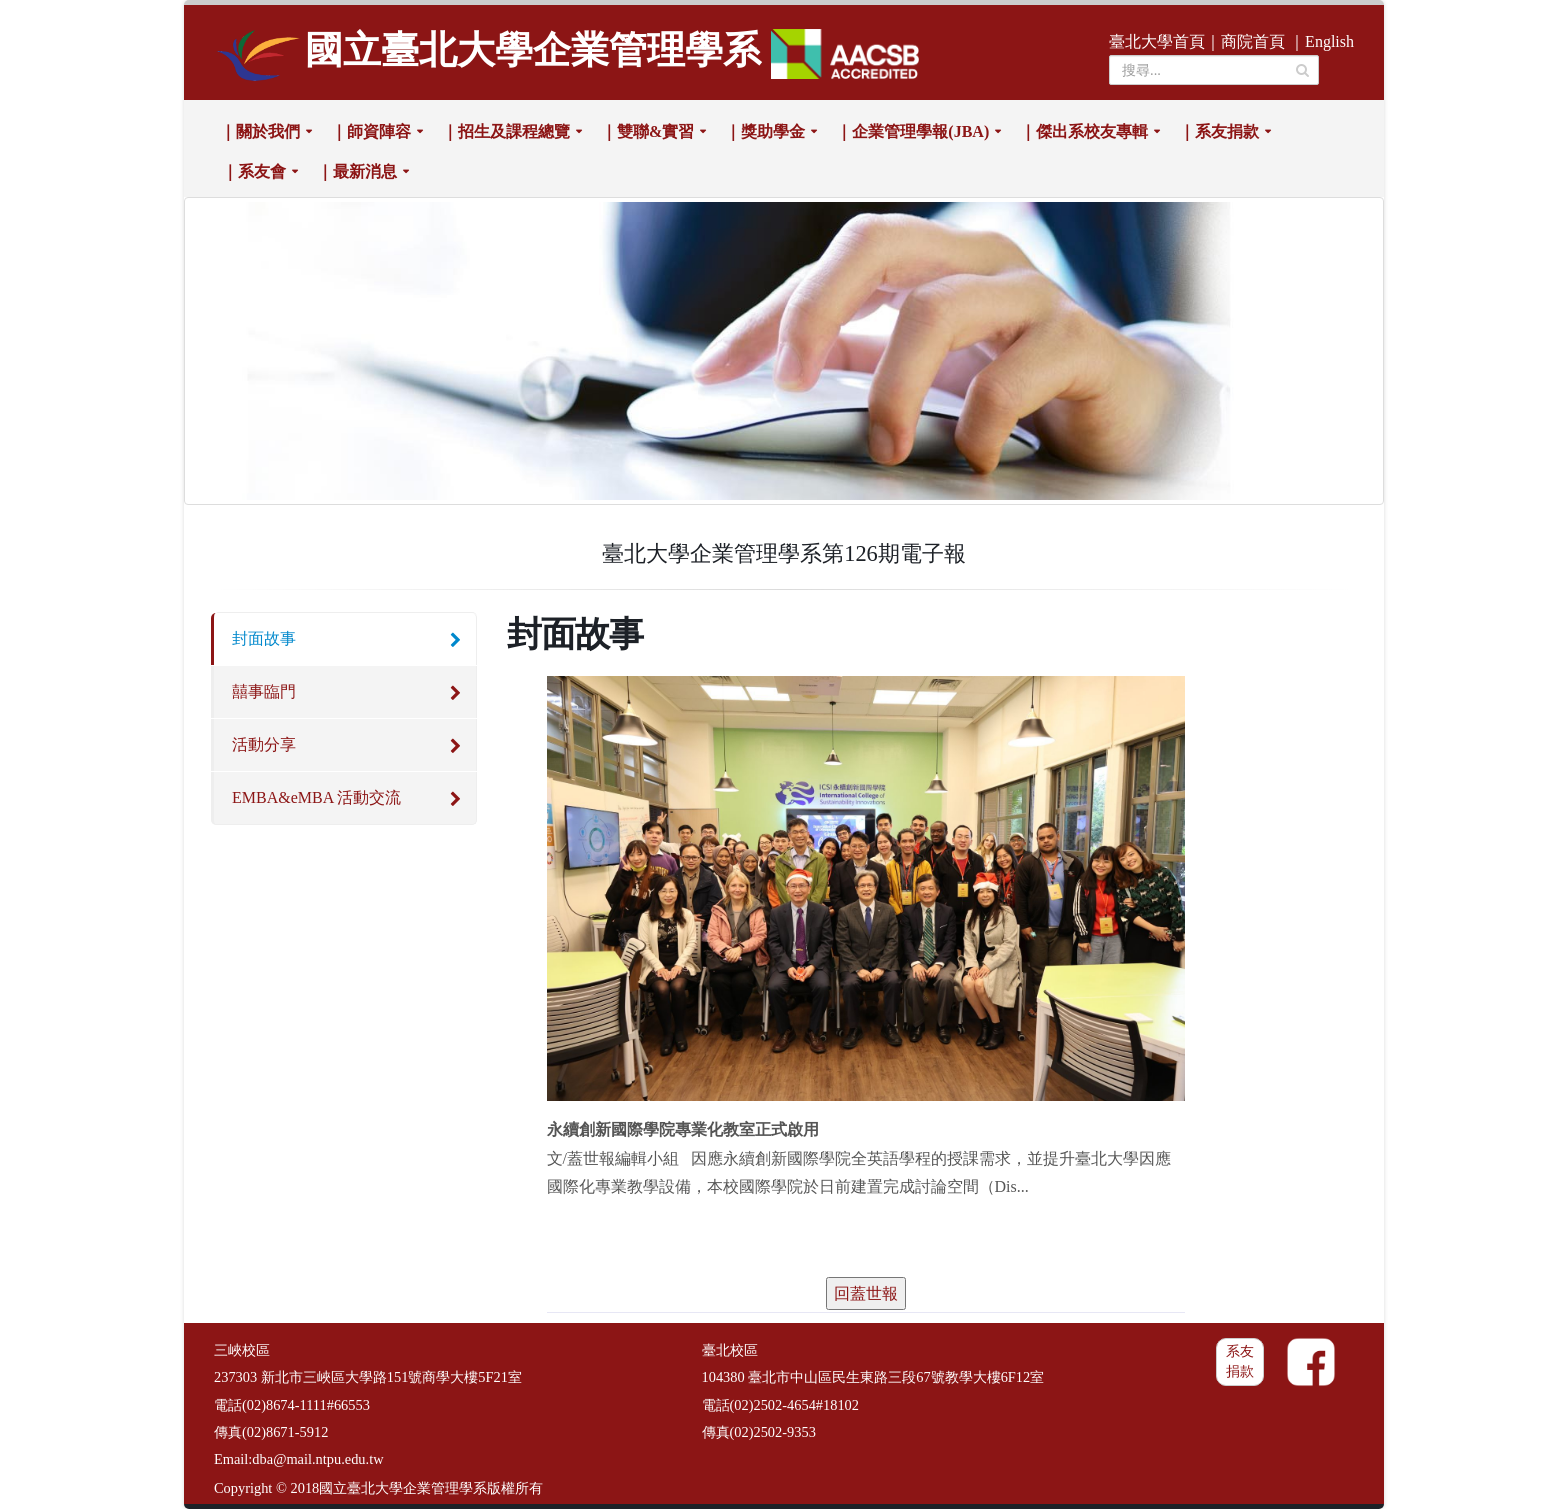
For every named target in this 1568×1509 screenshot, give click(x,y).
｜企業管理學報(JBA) (912, 131)
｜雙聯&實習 (647, 131)
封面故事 (264, 638)
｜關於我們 (260, 131)
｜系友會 (254, 171)
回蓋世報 (866, 1293)
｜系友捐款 (1219, 131)
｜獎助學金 (765, 131)
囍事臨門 (264, 691)
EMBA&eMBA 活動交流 (316, 797)
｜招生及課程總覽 (506, 131)
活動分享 (264, 744)
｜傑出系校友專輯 (1084, 131)
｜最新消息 (357, 171)
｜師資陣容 (371, 131)
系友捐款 (1240, 1361)
